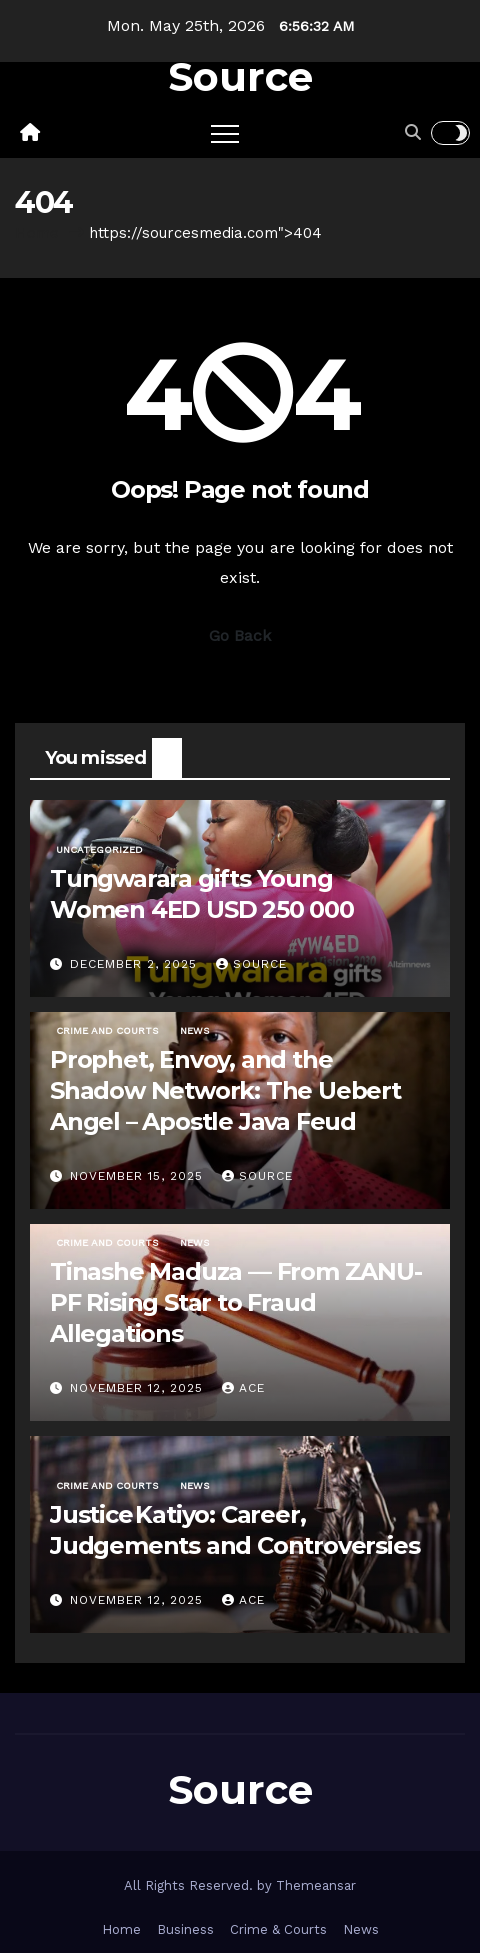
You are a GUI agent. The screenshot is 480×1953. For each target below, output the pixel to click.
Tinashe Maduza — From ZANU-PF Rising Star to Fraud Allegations (236, 1302)
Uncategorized (99, 849)
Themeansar (316, 1885)
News (194, 1030)
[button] (413, 132)
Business (185, 1929)
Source (240, 76)
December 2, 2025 (136, 964)
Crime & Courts (278, 1929)
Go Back (240, 635)
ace (243, 1388)
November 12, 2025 (139, 1388)
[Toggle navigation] (225, 133)
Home (37, 233)
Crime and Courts (107, 1030)
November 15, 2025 (139, 1176)
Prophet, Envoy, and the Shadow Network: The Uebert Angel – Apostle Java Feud (225, 1090)
